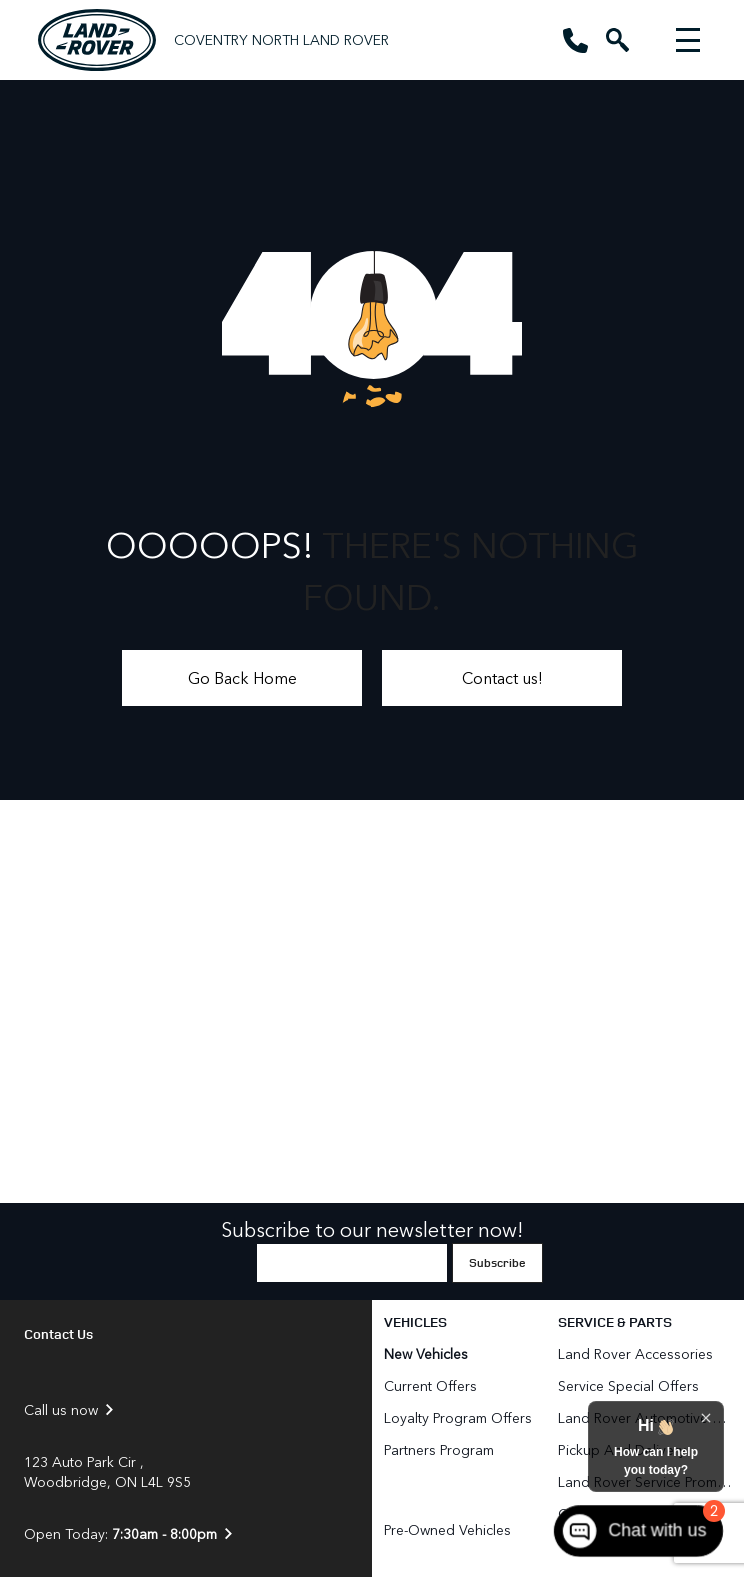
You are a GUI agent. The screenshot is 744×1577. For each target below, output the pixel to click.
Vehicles (415, 1321)
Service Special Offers (628, 1385)
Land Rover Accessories (637, 1353)
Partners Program (439, 1449)
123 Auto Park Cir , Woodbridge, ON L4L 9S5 (107, 1472)
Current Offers (430, 1385)
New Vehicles (426, 1353)
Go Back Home (242, 677)
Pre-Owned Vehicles (447, 1529)
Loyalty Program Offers (458, 1417)
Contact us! (502, 677)
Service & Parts (615, 1321)
